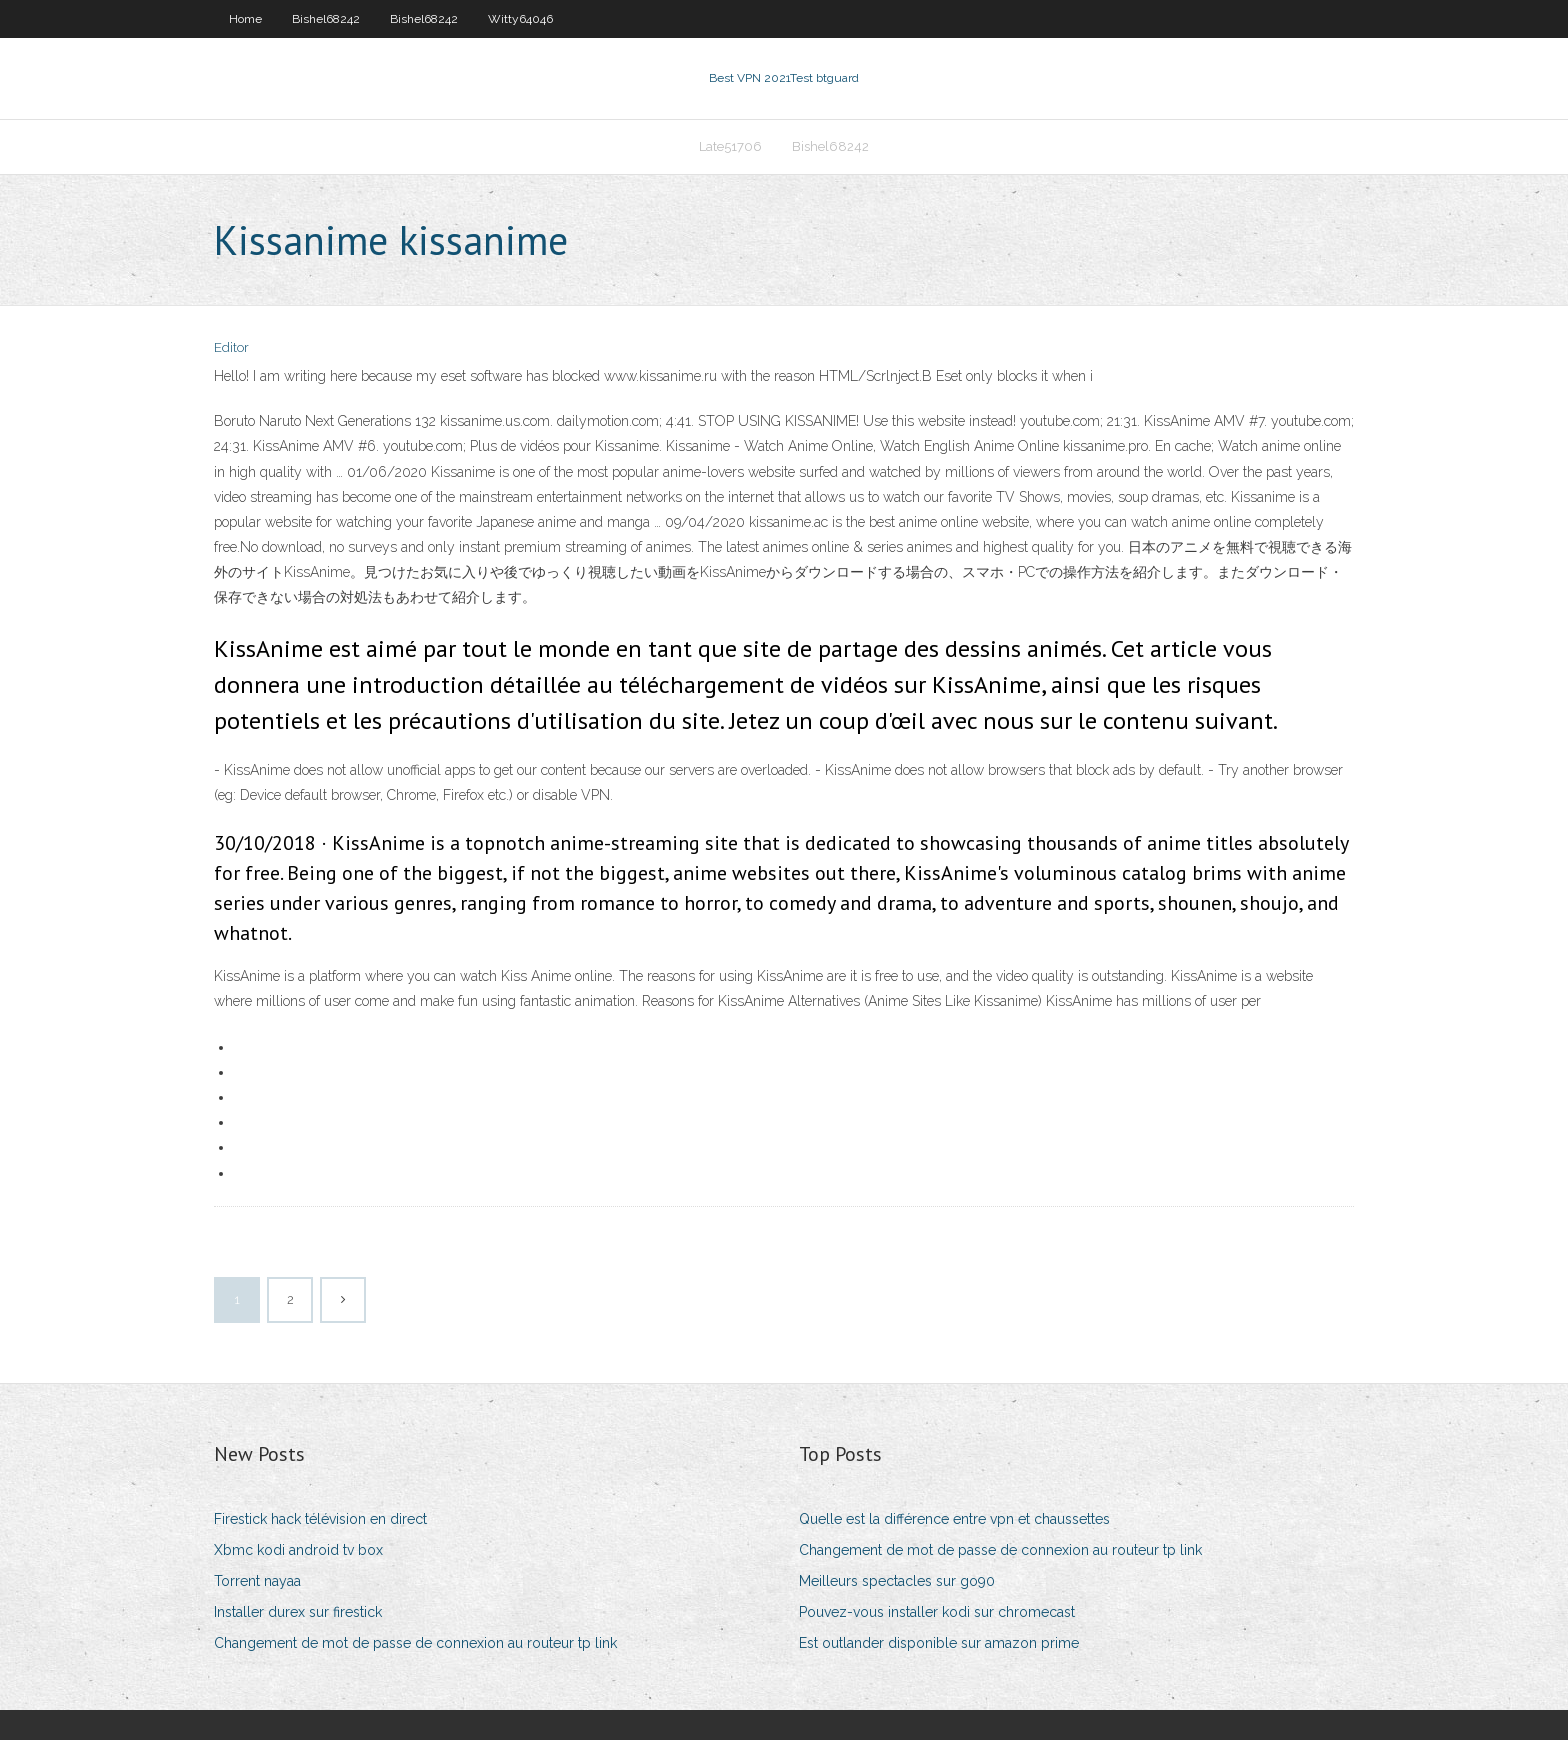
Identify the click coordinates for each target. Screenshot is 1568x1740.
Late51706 (730, 146)
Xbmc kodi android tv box (298, 1550)
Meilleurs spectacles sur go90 (897, 1581)
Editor (231, 347)
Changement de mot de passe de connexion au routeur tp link (415, 1643)
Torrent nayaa (257, 1581)
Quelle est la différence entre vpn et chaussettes (954, 1519)
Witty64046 (520, 19)
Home (245, 19)
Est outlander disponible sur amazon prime (939, 1643)
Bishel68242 (326, 19)
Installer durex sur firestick (298, 1612)
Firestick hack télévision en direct (320, 1519)
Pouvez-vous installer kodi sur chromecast (937, 1612)
